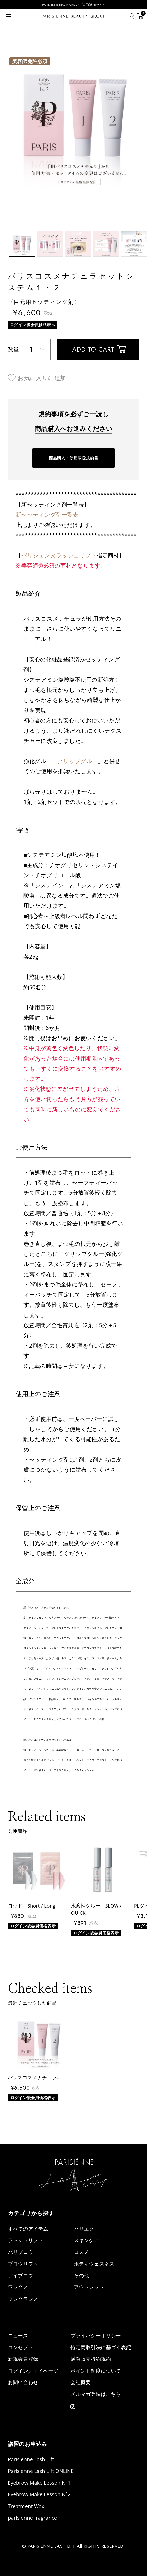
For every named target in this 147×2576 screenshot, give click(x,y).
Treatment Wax (26, 2506)
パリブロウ (20, 2251)
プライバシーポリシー (95, 2335)
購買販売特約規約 (90, 2358)
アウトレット (89, 2286)
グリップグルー (77, 761)
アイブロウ (20, 2275)
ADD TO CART (93, 349)
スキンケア (86, 2240)
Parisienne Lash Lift (31, 2459)
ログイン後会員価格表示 (32, 324)
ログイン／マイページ (33, 2370)
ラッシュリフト (25, 2240)
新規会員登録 (23, 2358)
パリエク (84, 2228)
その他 (81, 2275)
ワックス (18, 2286)
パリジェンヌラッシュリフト (59, 555)
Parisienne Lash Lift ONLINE (41, 2470)
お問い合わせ (23, 2382)
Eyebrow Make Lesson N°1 (39, 2482)
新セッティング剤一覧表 (47, 514)
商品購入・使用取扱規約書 (73, 458)
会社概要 (80, 2382)
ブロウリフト (23, 2263)
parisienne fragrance (32, 2517)
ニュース (18, 2335)
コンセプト (20, 2347)
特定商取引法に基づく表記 (100, 2347)
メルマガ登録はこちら (95, 2393)
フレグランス (23, 2298)
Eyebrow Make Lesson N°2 (39, 2494)
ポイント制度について (95, 2370)
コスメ (81, 2251)
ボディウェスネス (94, 2263)
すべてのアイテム (28, 2228)
